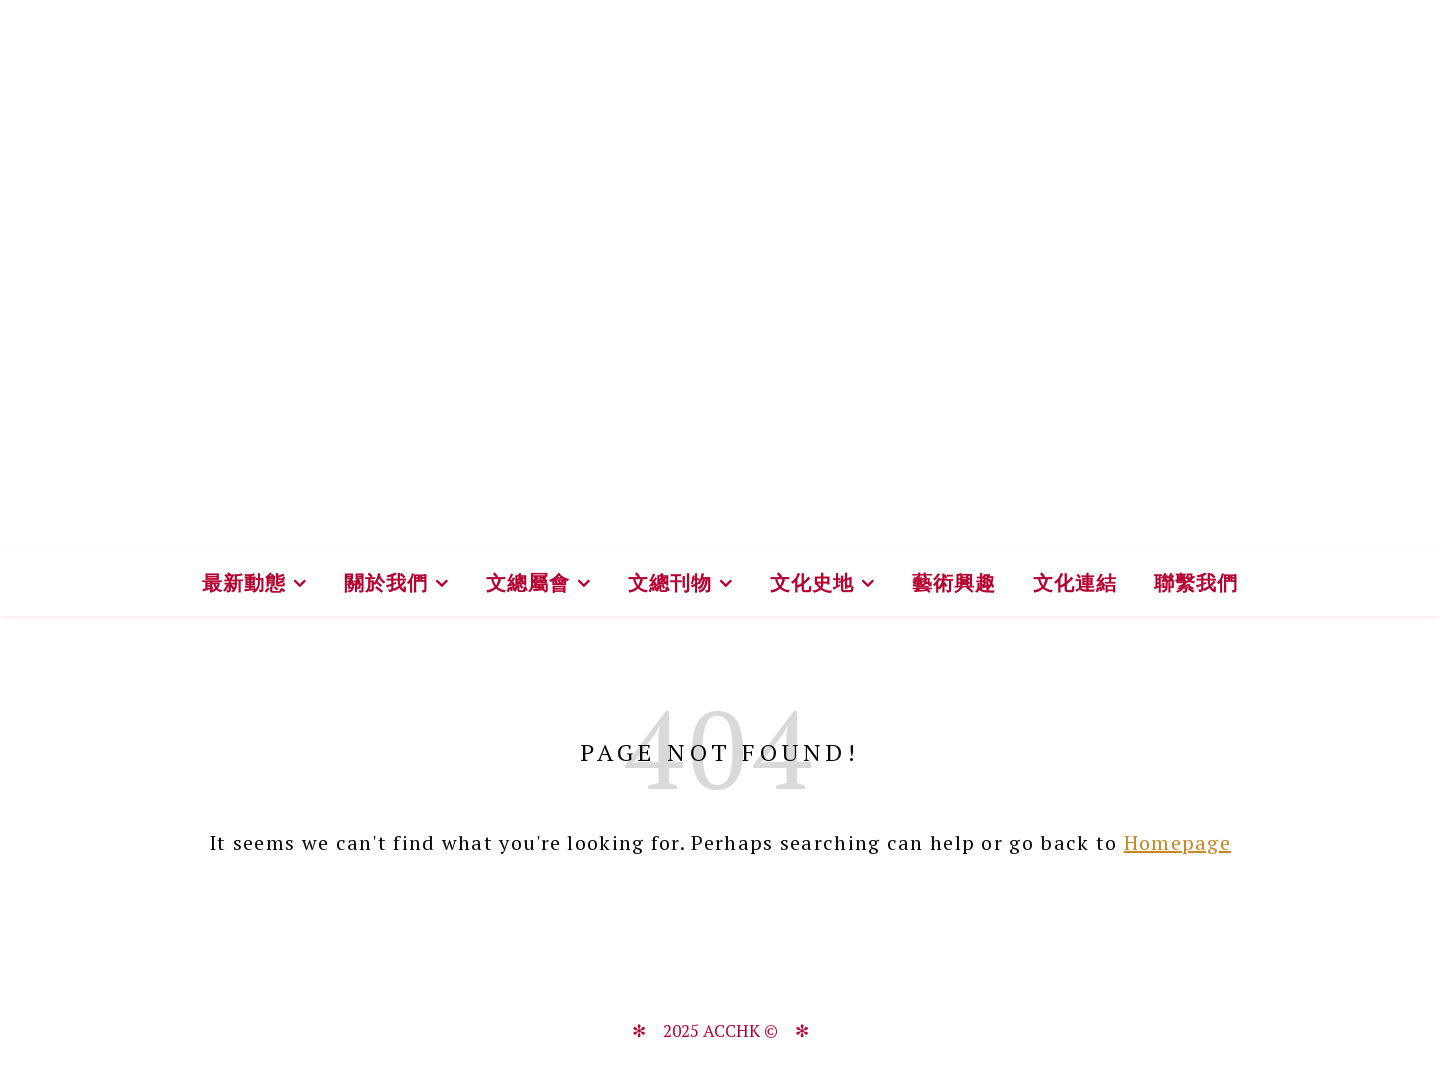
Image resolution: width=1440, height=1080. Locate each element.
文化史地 (812, 582)
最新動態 (244, 582)
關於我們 (386, 582)
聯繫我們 (1196, 582)
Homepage (1177, 842)
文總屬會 (528, 582)
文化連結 (1075, 582)
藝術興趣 (954, 582)
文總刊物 (670, 582)
